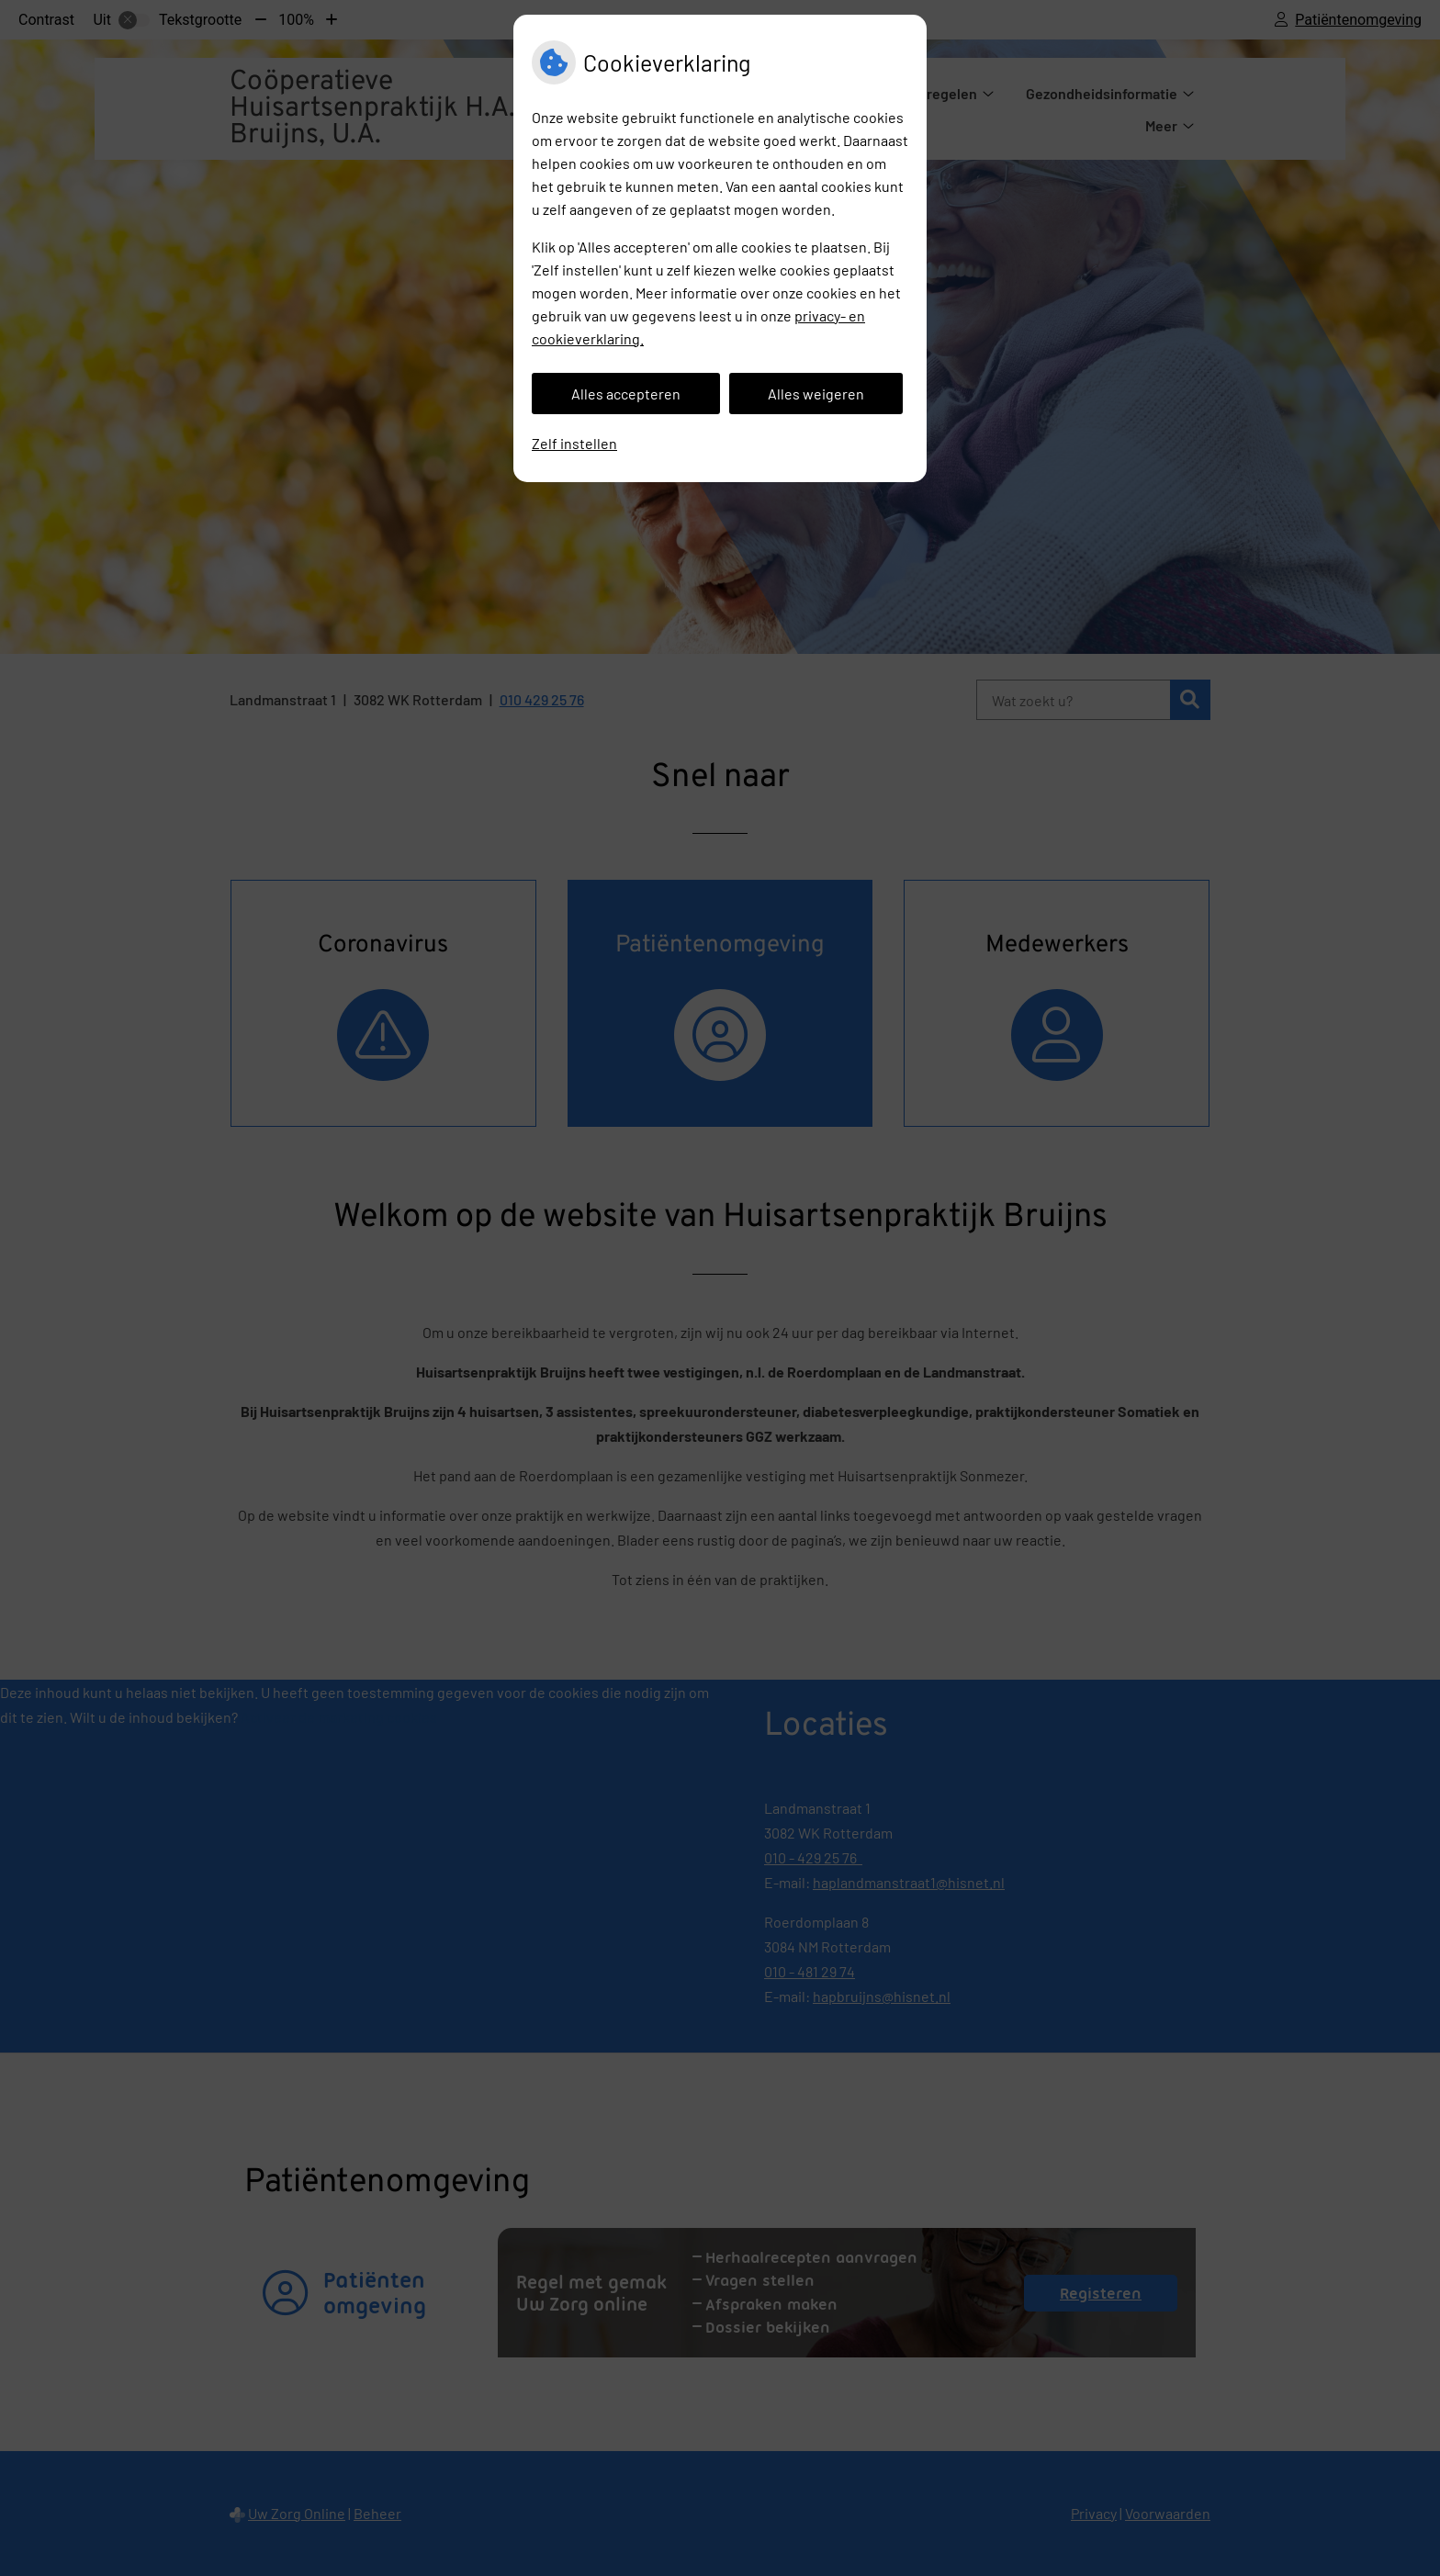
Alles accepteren (626, 393)
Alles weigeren (816, 393)
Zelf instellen (574, 443)
